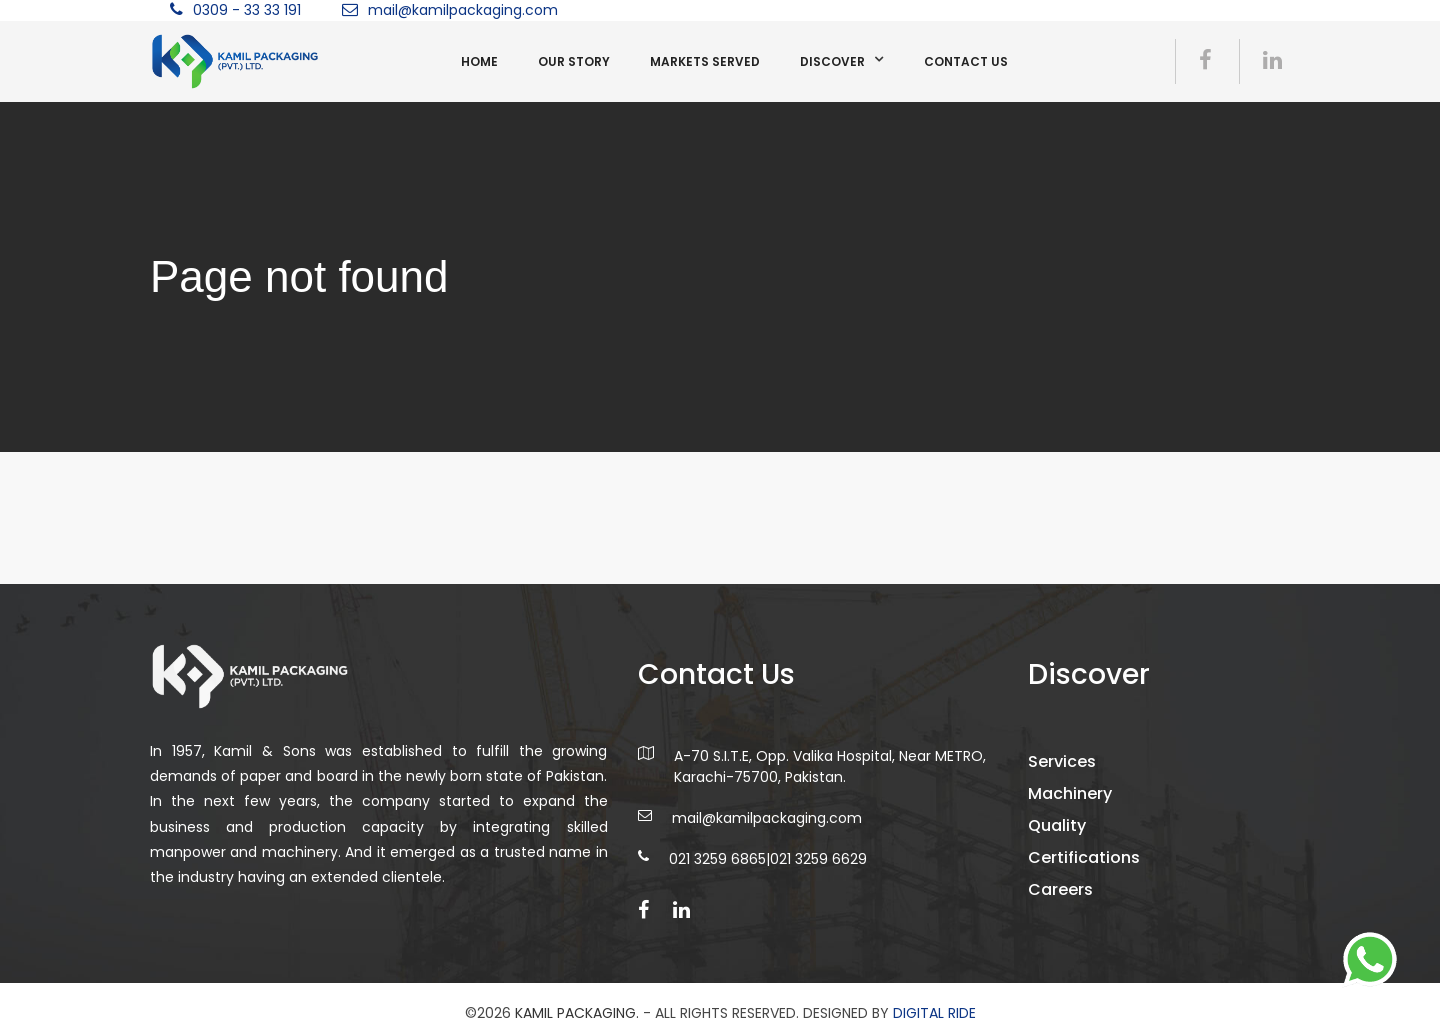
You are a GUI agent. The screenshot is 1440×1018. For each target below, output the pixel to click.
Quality (1066, 835)
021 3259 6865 (717, 869)
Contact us (966, 61)
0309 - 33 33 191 (247, 10)
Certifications (1093, 867)
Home (479, 61)
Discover (832, 61)
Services (1071, 771)
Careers (1069, 899)
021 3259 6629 (818, 869)
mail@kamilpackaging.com (463, 10)
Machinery (1079, 803)
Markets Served (705, 61)
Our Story (574, 61)
